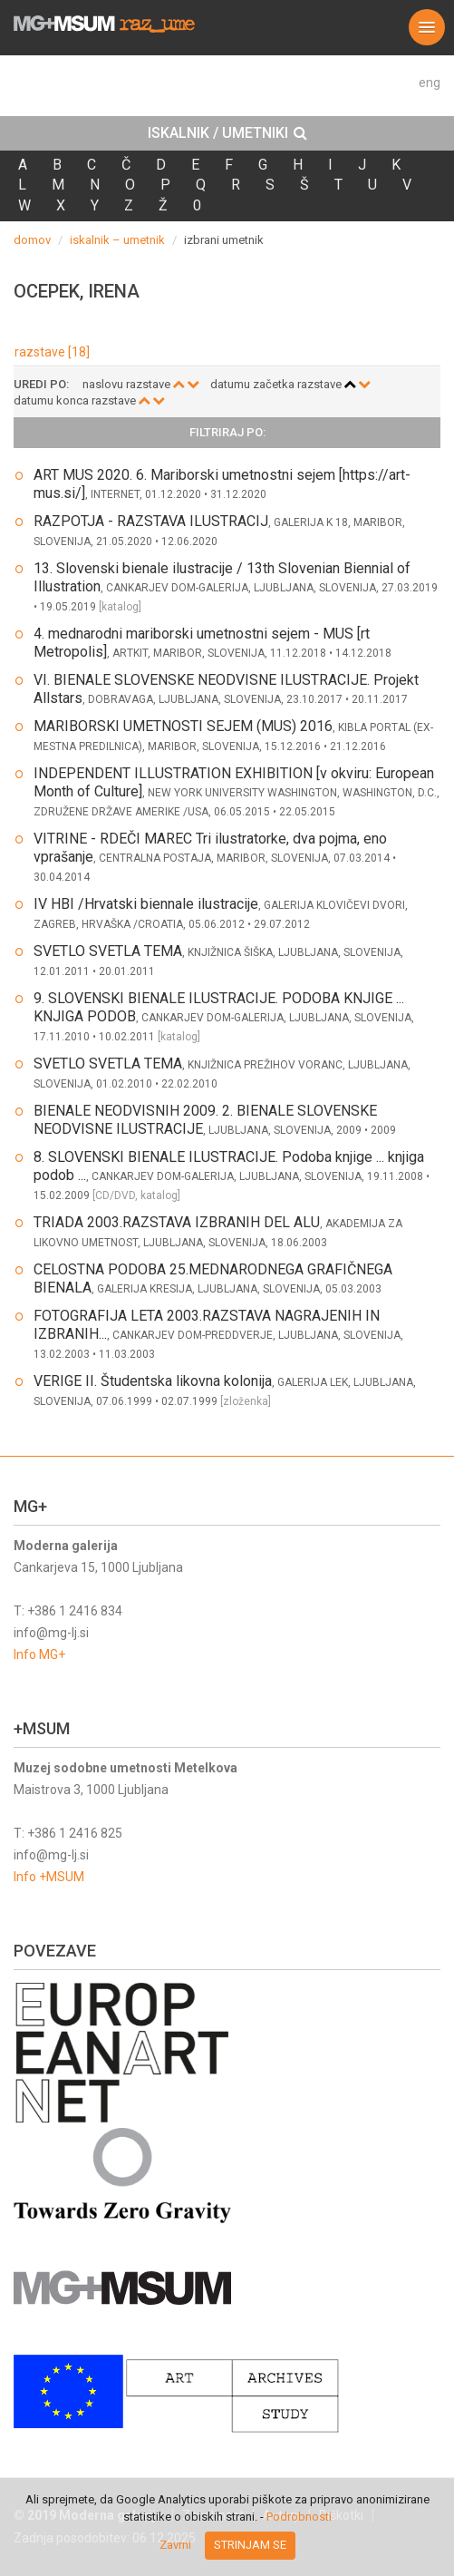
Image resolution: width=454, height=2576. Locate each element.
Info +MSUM (49, 1876)
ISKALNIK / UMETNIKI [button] (227, 133)
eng (429, 82)
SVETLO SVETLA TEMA (108, 951)
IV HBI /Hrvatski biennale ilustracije (146, 903)
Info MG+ (39, 1654)
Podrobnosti (299, 2516)
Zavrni (175, 2545)
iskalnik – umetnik (117, 240)
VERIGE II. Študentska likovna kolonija (153, 1381)
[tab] (227, 133)
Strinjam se (250, 2545)
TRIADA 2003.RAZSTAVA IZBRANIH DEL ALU (177, 1222)
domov (32, 240)
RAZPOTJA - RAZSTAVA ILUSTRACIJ (151, 521)
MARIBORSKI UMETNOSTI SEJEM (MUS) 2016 (183, 726)
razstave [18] (52, 352)
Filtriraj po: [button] (227, 432)
